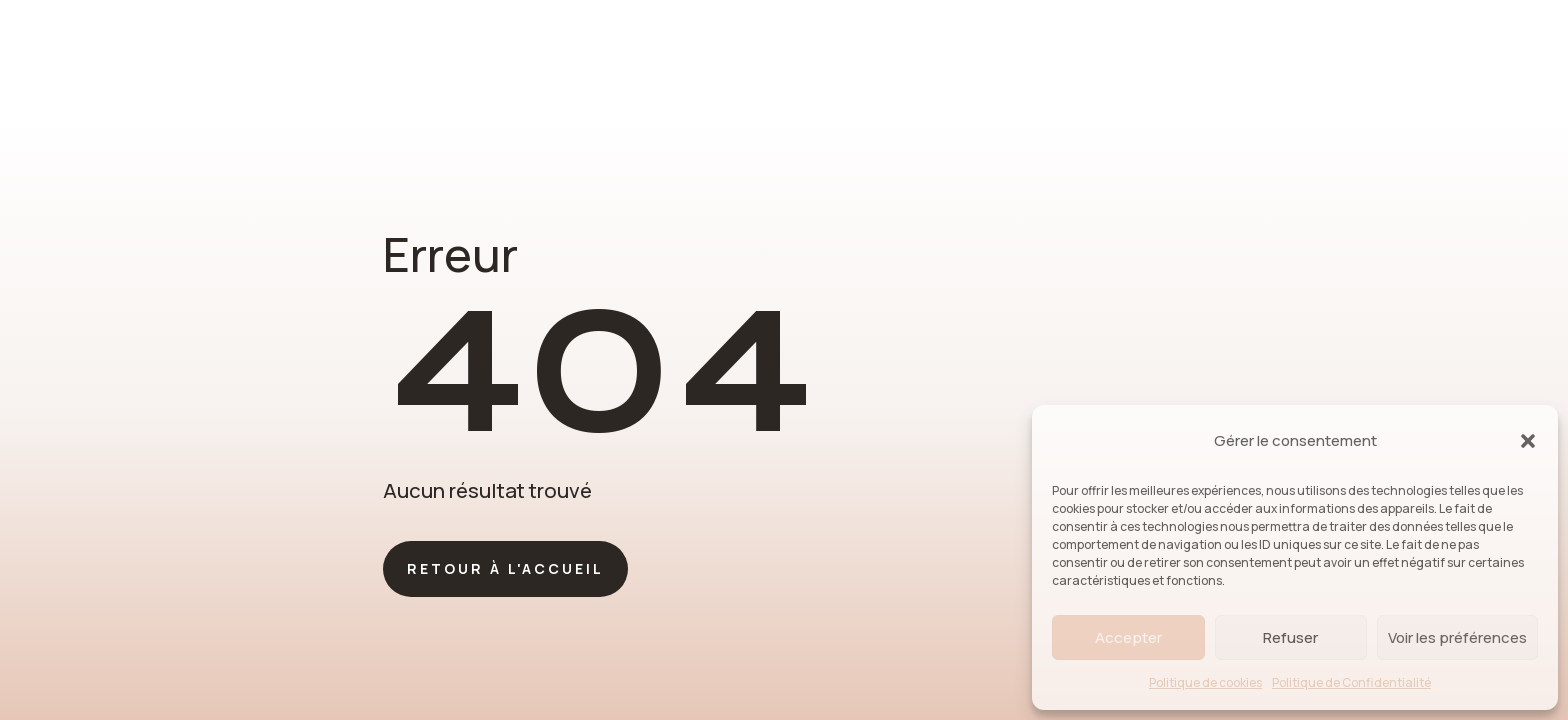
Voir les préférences (1457, 637)
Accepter (1128, 637)
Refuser (1290, 637)
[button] (1528, 441)
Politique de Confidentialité (1351, 682)
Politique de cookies (1205, 682)
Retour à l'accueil (505, 568)
